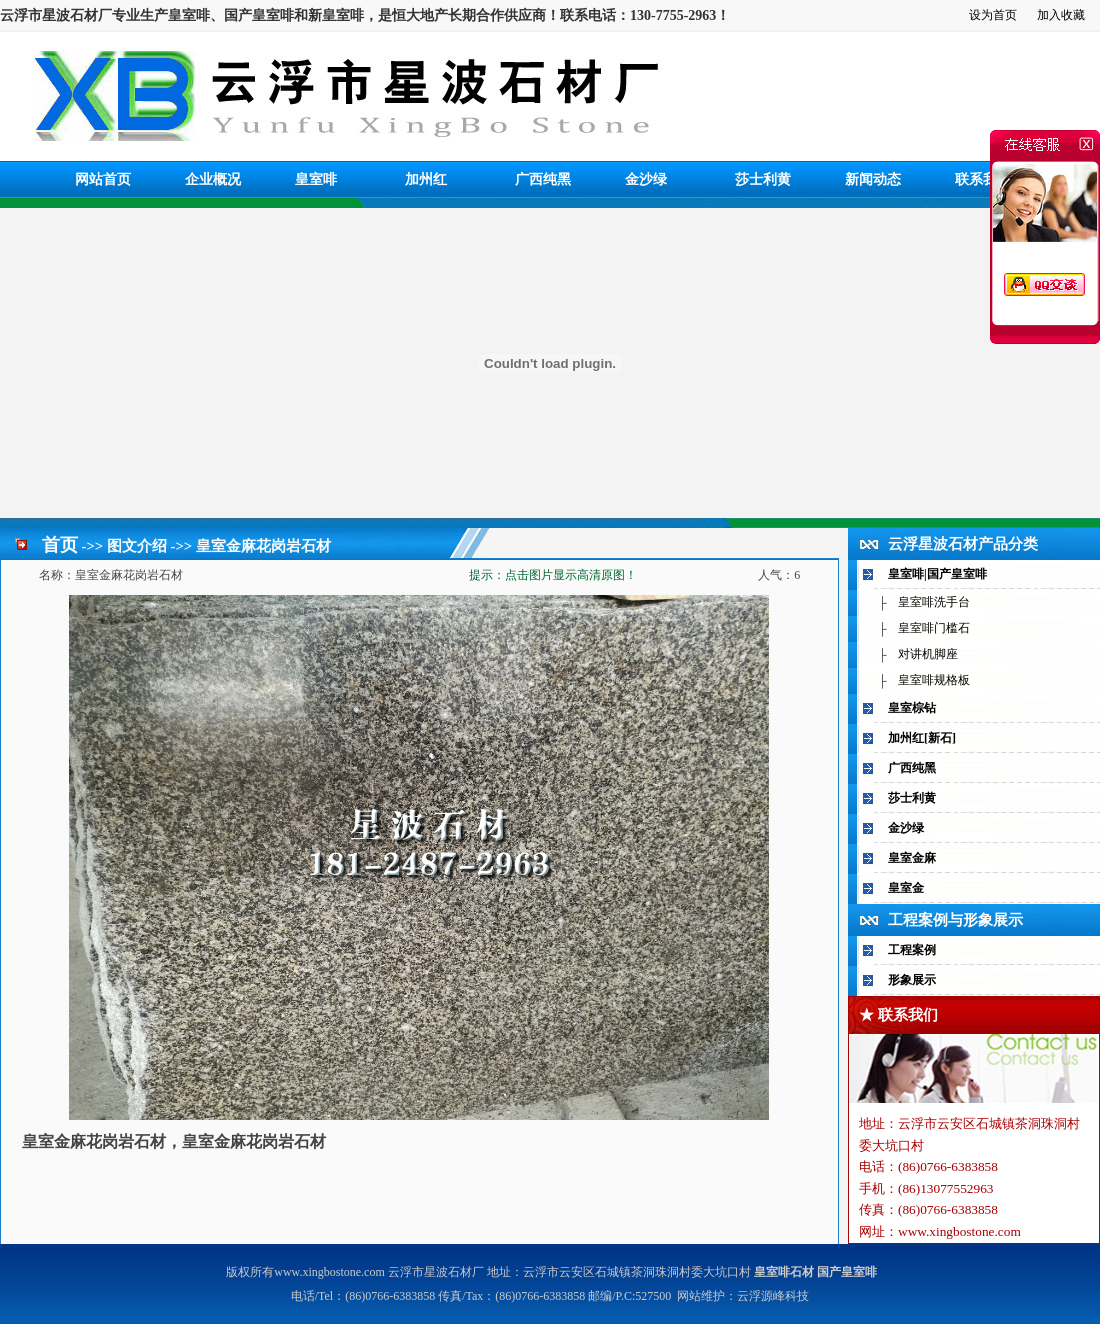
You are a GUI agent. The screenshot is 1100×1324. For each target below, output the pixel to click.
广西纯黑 (543, 179)
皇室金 (906, 888)
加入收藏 (1061, 15)
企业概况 (213, 179)
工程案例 (912, 950)
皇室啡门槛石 (934, 628)
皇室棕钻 (912, 708)
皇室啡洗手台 (934, 602)
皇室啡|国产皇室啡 (937, 574)
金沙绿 (646, 179)
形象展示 (912, 980)
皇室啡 (316, 179)
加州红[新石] (922, 738)
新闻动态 (873, 179)
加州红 (426, 179)
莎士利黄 (763, 179)
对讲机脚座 (928, 654)
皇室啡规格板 (934, 680)
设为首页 (993, 15)
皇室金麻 (912, 858)
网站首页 (103, 179)
